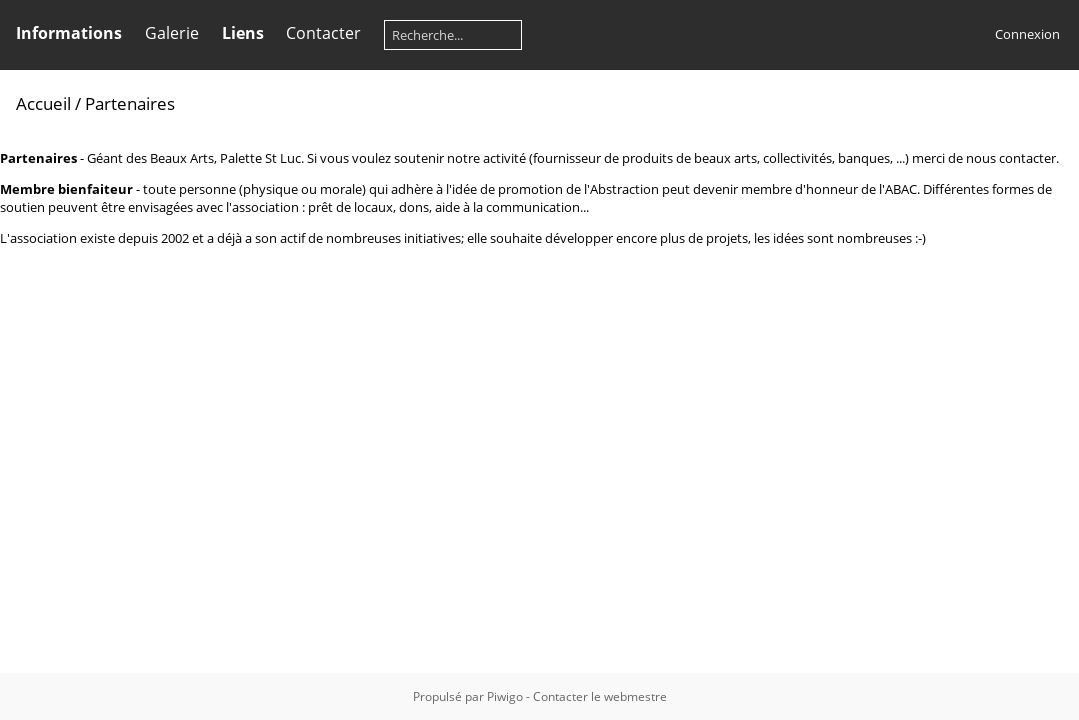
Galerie (172, 33)
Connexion (1027, 34)
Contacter (323, 33)
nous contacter (1011, 158)
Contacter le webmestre (600, 696)
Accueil (43, 103)
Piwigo (505, 696)
